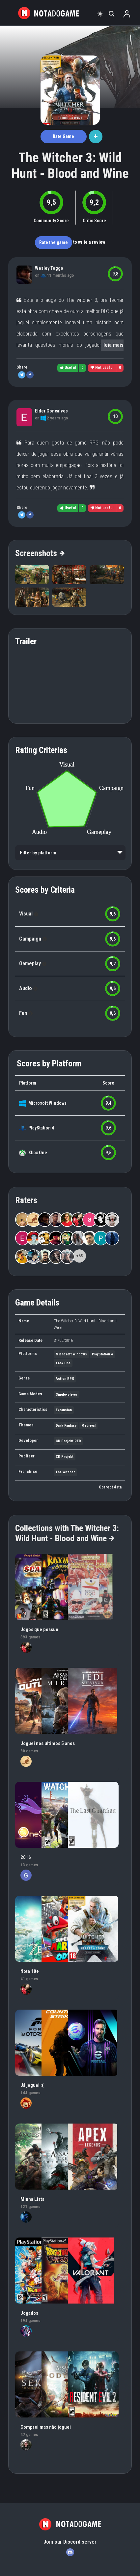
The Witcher (65, 1472)
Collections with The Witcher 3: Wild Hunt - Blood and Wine (67, 1533)
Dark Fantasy (66, 1425)
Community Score (51, 220)
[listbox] (70, 852)
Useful (68, 367)
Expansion (64, 1410)
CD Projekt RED (68, 1441)
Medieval (88, 1425)
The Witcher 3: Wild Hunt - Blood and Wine (70, 165)
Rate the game (53, 242)
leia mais (113, 345)
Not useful (102, 367)
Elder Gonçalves (51, 410)
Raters (26, 1200)
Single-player (66, 1394)
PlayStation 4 (41, 1127)
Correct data (110, 1487)
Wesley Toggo (49, 268)
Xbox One (37, 1152)
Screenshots (39, 553)
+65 (79, 1255)
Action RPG (65, 1379)
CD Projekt (64, 1456)
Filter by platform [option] (38, 853)
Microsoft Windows (47, 1103)
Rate (63, 136)
